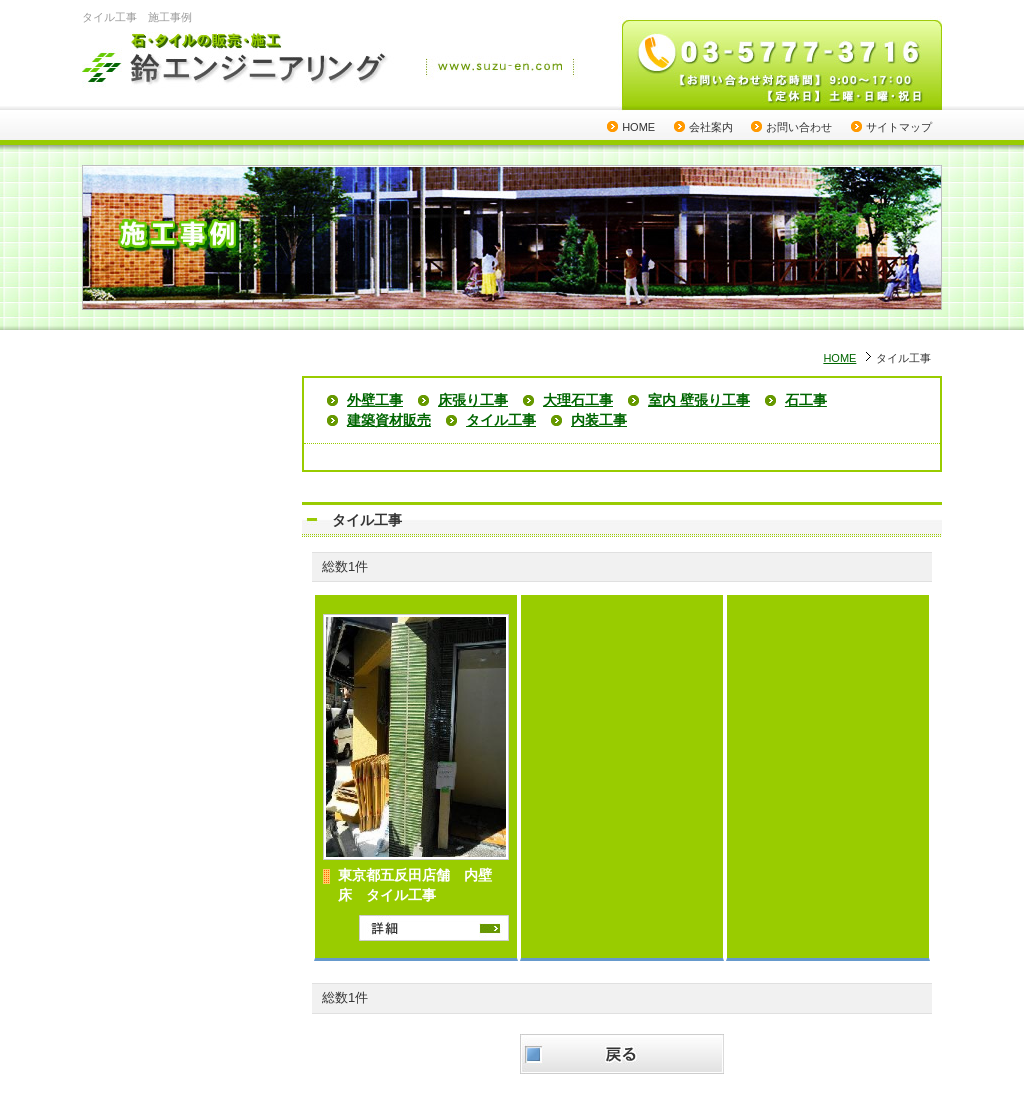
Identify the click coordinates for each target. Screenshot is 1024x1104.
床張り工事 (473, 400)
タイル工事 (501, 420)
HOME (638, 127)
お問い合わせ (799, 127)
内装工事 (599, 420)
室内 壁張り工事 (699, 400)
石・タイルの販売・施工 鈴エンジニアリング (236, 61)
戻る (622, 1054)
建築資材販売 (389, 420)
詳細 (434, 928)
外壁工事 (375, 400)
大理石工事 (578, 400)
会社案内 (711, 127)
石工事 (806, 400)
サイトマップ (899, 127)
